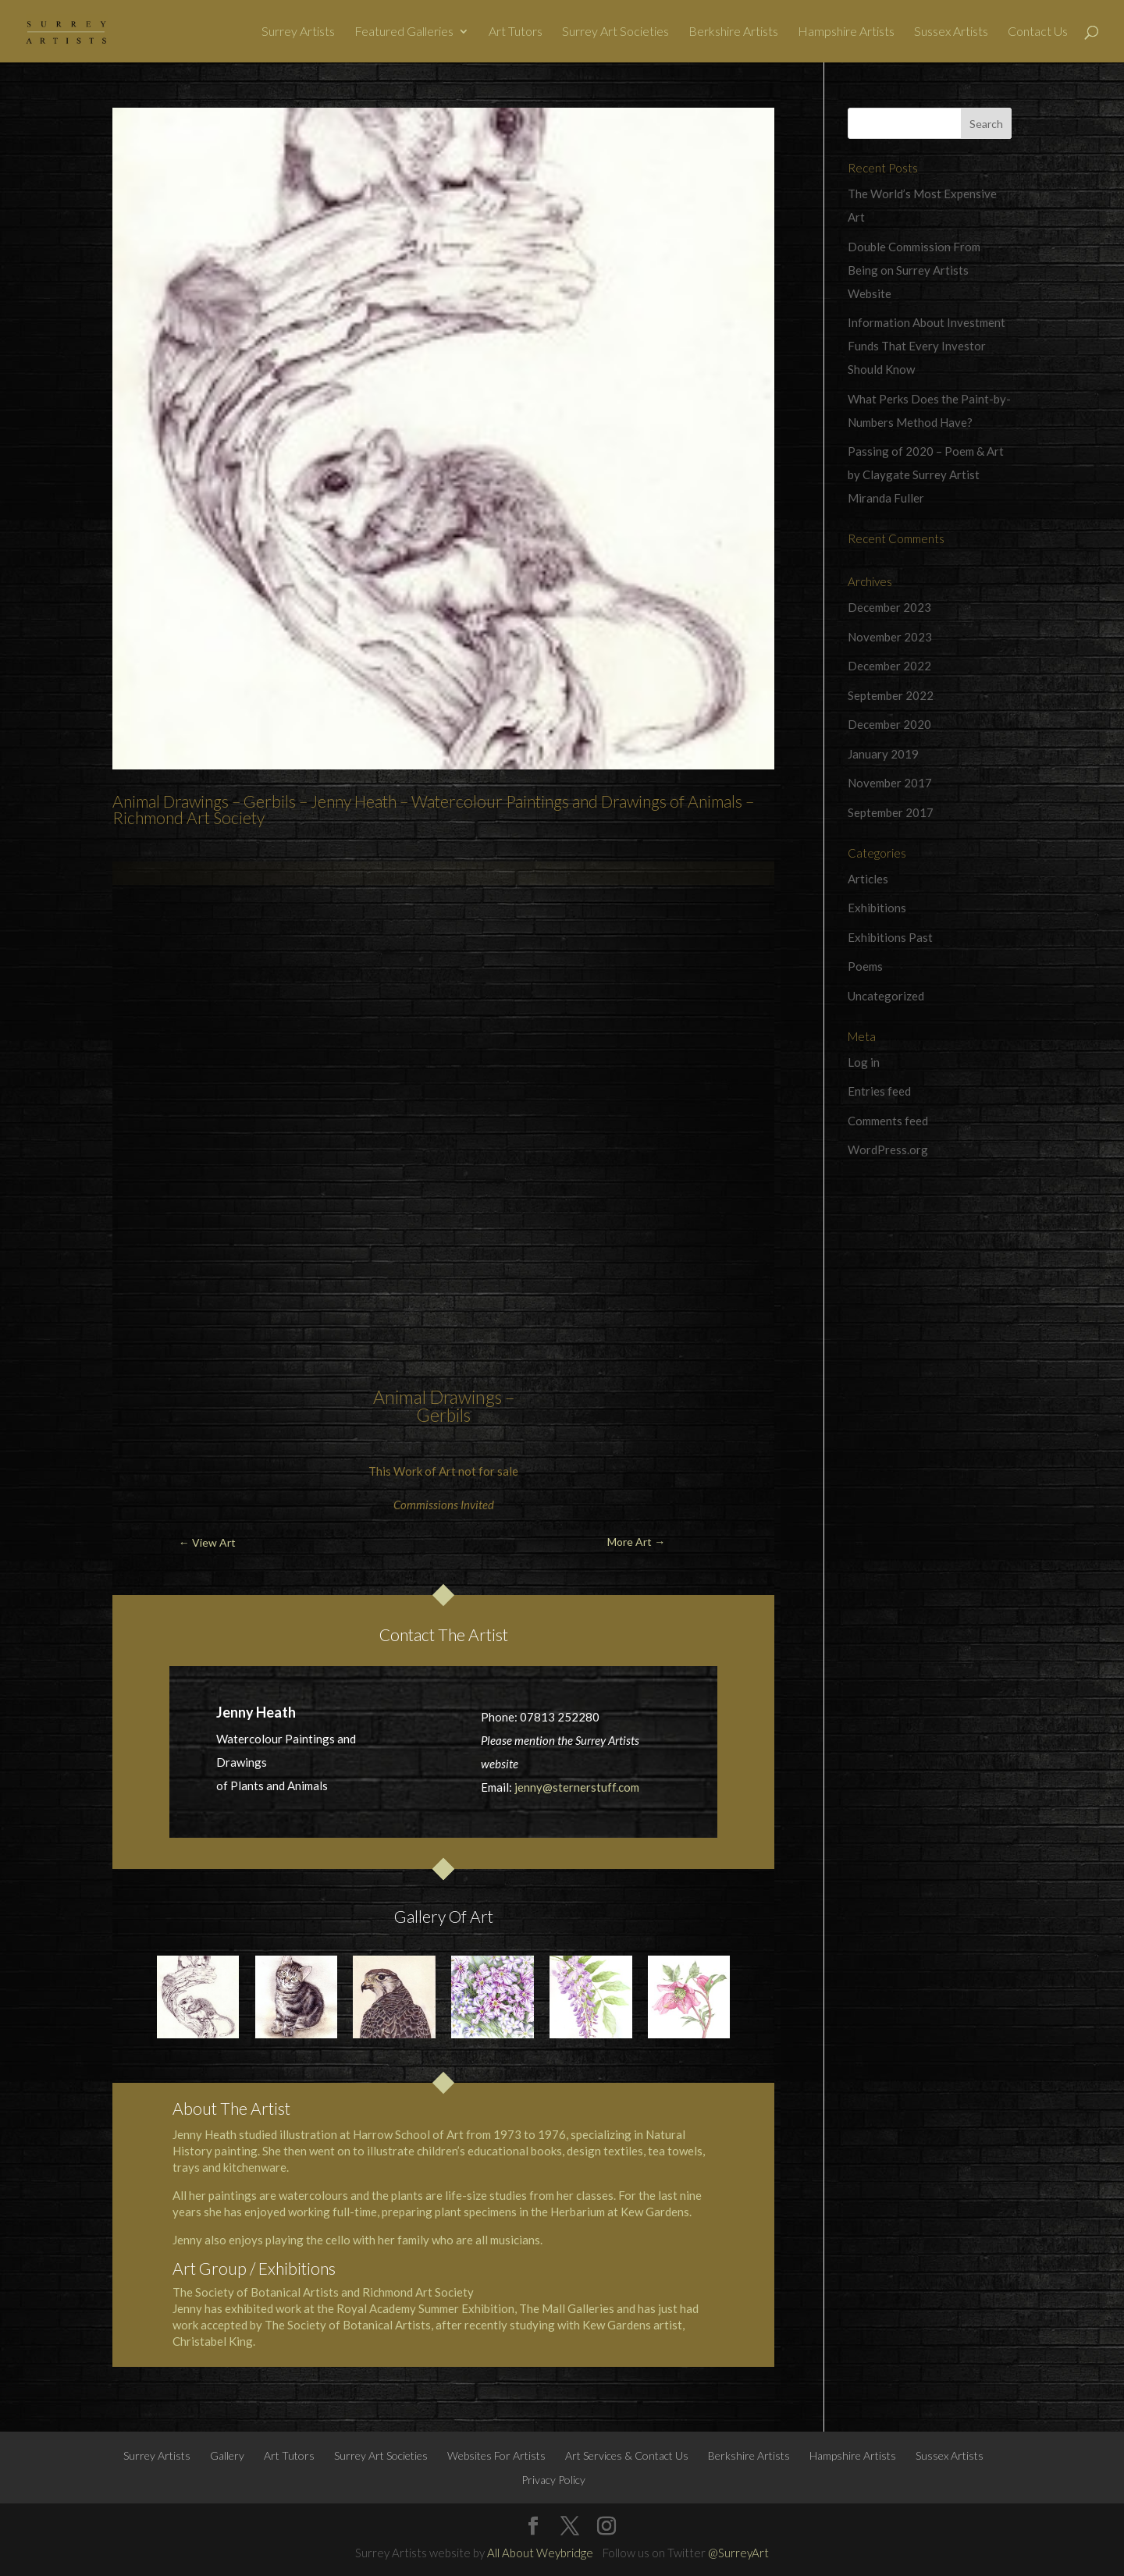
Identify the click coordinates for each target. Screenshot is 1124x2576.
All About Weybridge (540, 2553)
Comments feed (888, 1121)
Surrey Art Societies (615, 32)
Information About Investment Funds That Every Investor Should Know (926, 345)
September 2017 (891, 812)
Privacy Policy (553, 2479)
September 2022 (891, 695)
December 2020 (889, 724)
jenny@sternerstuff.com (576, 1787)
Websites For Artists (496, 2455)
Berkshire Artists (733, 32)
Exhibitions (877, 908)
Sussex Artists (951, 32)
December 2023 (889, 607)
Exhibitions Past (890, 937)
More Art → (636, 1541)
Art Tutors (515, 32)
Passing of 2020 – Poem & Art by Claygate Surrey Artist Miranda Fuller (926, 474)
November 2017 (890, 783)
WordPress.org (888, 1149)
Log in (864, 1062)
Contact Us (1038, 32)
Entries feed (879, 1091)
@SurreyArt (738, 2553)
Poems (865, 966)
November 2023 (890, 637)
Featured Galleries (404, 32)
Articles (868, 879)
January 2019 (883, 754)
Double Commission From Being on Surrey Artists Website (914, 270)
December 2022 (889, 666)
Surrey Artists (298, 32)
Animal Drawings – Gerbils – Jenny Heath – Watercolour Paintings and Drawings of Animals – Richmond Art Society (433, 809)
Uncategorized (886, 996)
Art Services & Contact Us (626, 2455)
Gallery (227, 2455)
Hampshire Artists (846, 32)
